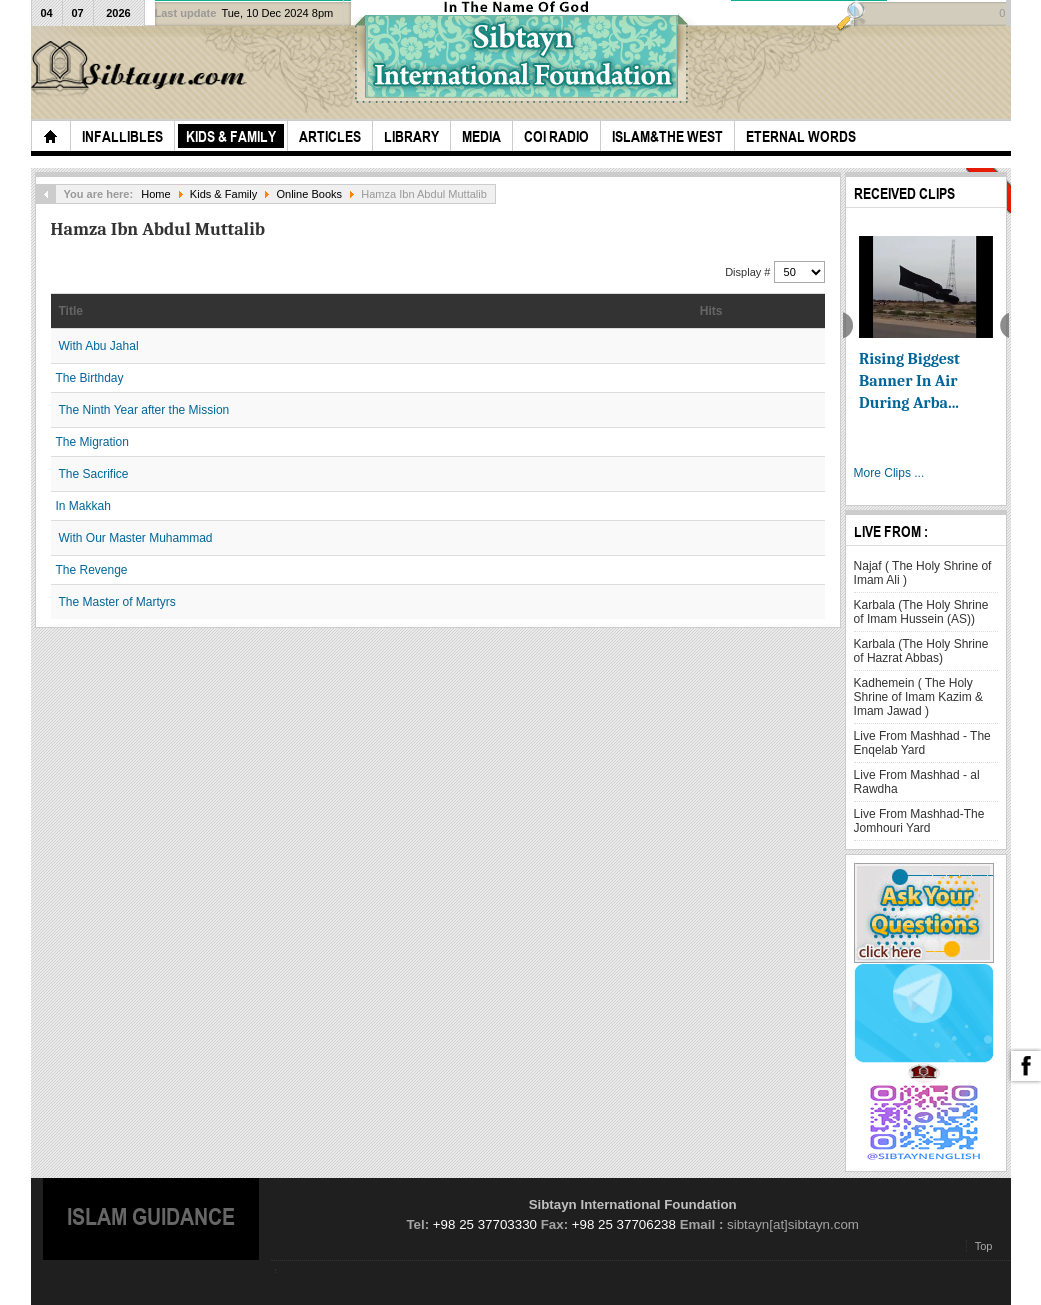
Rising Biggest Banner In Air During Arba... (909, 381)
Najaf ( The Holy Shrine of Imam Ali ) (923, 573)
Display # (749, 272)
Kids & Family (223, 194)
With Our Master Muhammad (136, 538)
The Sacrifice (94, 474)
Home (155, 194)
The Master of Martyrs (117, 602)
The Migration (92, 442)
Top (984, 1246)
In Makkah (83, 506)
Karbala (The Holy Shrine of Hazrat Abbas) (921, 651)
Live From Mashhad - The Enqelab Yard (922, 743)
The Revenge (92, 570)
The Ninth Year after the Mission (144, 410)
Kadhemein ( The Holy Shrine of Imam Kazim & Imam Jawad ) (918, 697)
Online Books (309, 194)
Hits (711, 311)
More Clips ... (889, 473)
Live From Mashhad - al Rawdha (917, 782)
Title (71, 311)
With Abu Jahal (99, 346)
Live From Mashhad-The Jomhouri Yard (919, 821)
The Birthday (90, 378)
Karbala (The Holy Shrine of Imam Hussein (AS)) (921, 612)
